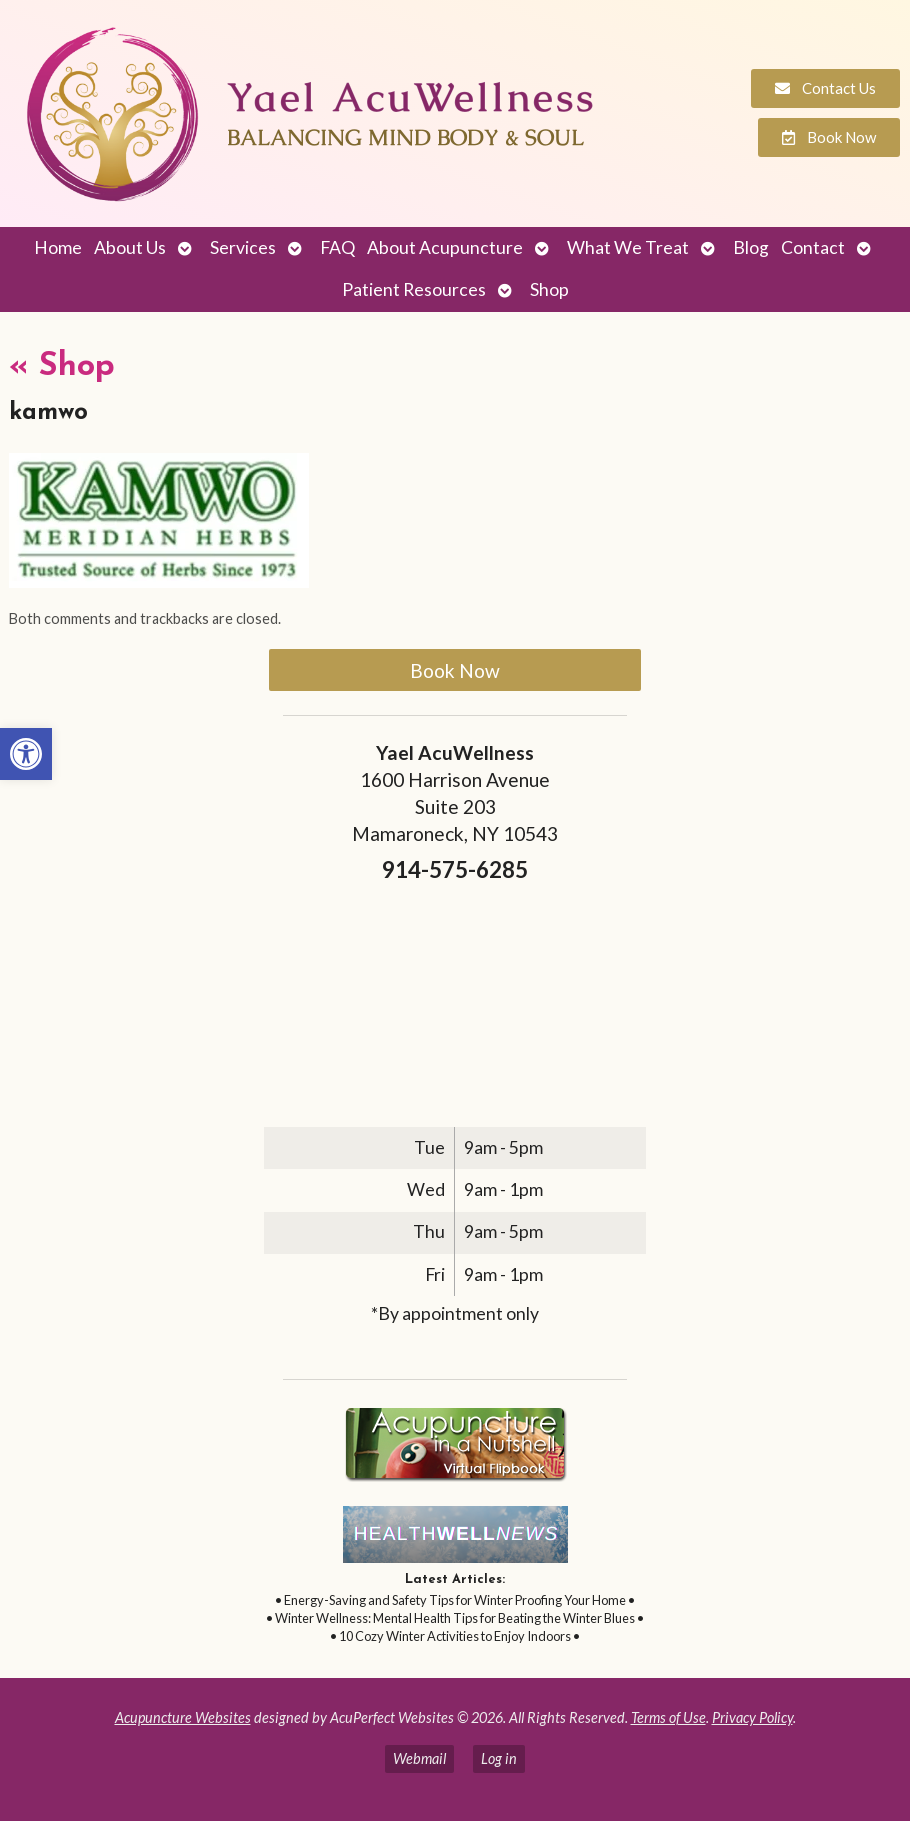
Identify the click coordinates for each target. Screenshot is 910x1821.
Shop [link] (549, 289)
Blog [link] (751, 247)
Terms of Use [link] (668, 1717)
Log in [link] (499, 1758)
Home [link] (58, 247)
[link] (26, 754)
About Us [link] (130, 247)
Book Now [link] (455, 670)
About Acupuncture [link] (445, 247)
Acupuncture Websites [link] (183, 1717)
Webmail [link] (419, 1758)
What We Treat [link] (628, 247)
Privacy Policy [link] (752, 1717)
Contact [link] (813, 247)
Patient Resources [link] (414, 289)
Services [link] (243, 247)
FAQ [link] (337, 247)
